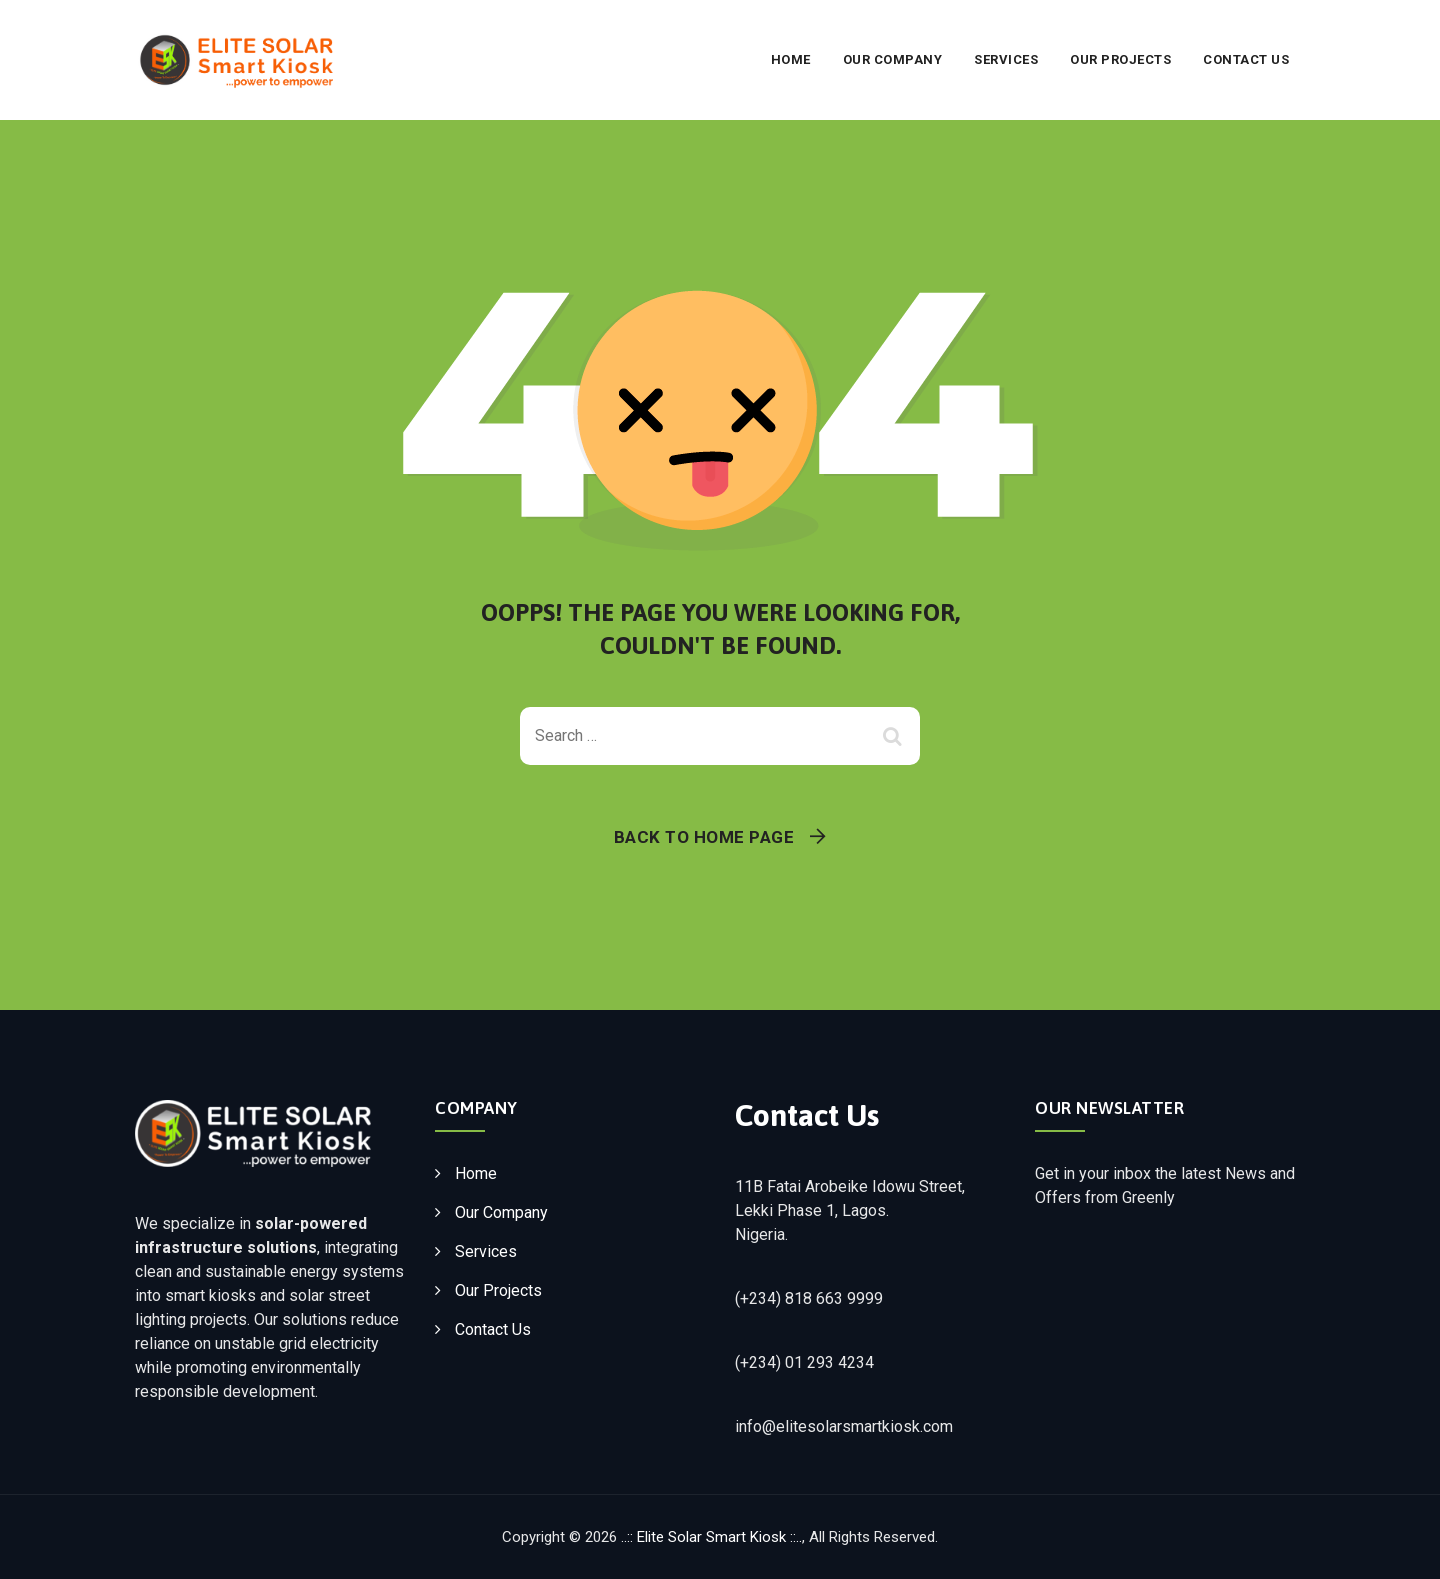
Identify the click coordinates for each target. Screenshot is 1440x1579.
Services (1006, 59)
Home (791, 59)
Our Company (893, 59)
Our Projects (1120, 59)
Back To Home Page (704, 837)
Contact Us (1246, 59)
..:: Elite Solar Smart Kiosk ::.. (711, 1537)
